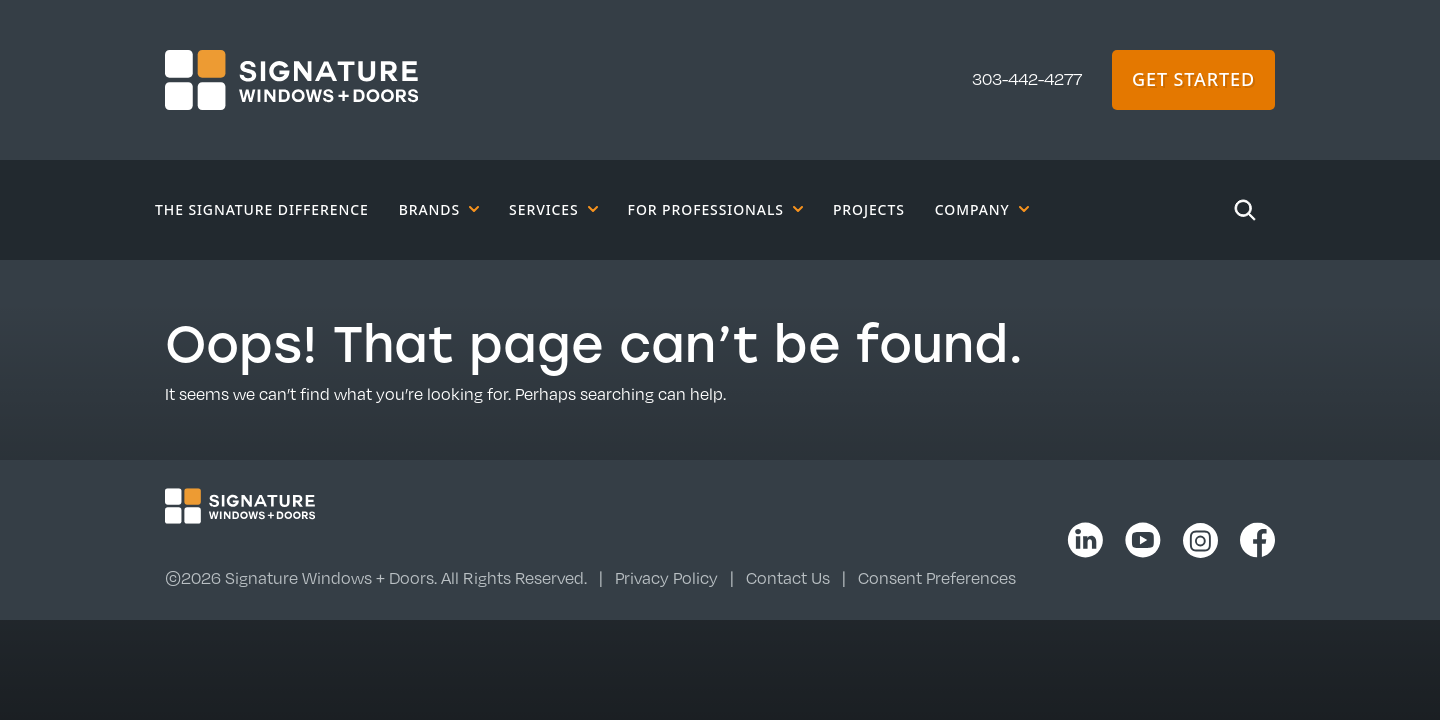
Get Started (1193, 79)
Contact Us (788, 578)
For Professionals (715, 209)
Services (553, 209)
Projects (869, 209)
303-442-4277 (1027, 79)
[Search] (1245, 210)
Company (982, 209)
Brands (439, 209)
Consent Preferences (937, 578)
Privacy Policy (666, 578)
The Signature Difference (262, 209)
